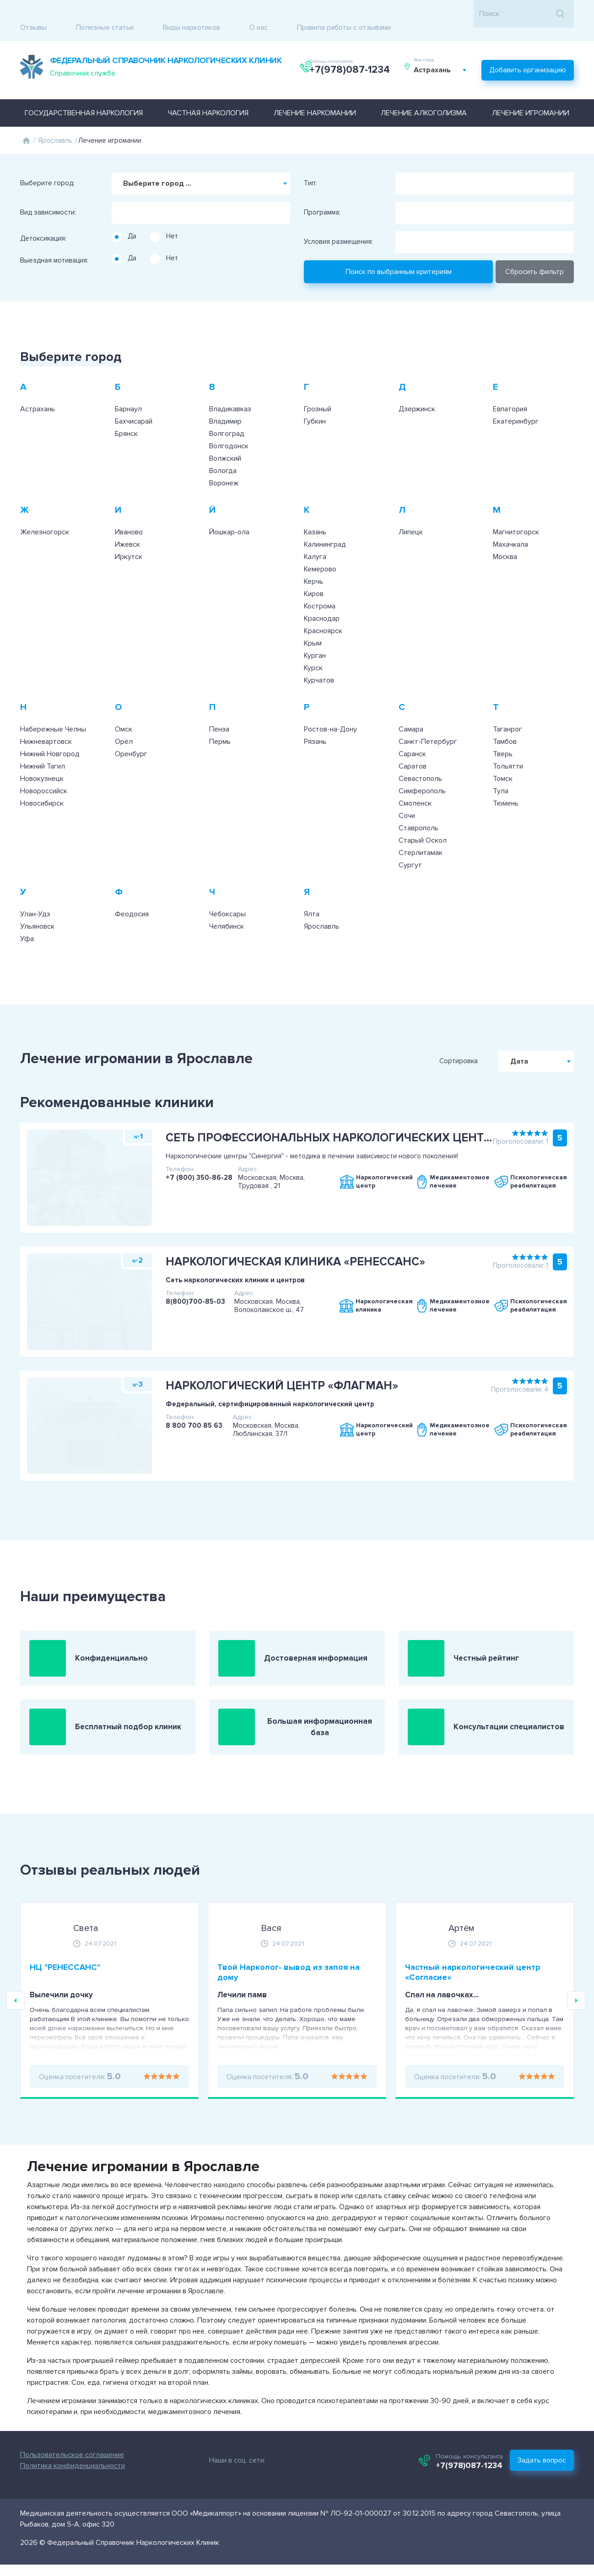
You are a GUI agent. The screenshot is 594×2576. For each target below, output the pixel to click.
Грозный (317, 388)
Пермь (220, 721)
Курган (315, 635)
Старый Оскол (423, 819)
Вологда (223, 450)
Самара (411, 708)
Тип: (310, 163)
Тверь (503, 733)
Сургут (410, 844)
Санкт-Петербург (428, 721)
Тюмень (505, 782)
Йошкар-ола (229, 511)
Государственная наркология (84, 92)
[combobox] (445, 58)
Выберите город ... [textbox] (157, 162)
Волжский (225, 437)
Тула (500, 770)
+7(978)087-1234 (352, 59)
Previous (15, 2021)
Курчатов (319, 659)
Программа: (322, 192)
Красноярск (323, 610)
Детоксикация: (43, 218)
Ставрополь (418, 807)
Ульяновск (37, 905)
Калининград (325, 523)
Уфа (27, 918)
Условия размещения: (338, 221)
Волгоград (226, 413)
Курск (313, 647)
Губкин (315, 400)
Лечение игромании (530, 92)
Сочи (407, 795)
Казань (315, 511)
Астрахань (37, 388)
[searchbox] (116, 188)
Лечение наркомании (315, 92)
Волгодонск (228, 425)
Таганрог (507, 708)
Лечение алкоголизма (424, 92)
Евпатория (510, 388)
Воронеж (223, 462)
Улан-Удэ (35, 893)
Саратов (413, 745)
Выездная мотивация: (54, 240)
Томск (503, 758)
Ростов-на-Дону (330, 708)
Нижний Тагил (42, 745)
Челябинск (226, 905)
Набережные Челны (53, 708)
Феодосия (132, 893)
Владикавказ (230, 388)
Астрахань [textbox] (437, 58)
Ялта (311, 893)
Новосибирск (42, 782)
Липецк (411, 511)
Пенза (219, 708)
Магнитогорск (516, 511)
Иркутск (128, 536)
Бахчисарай (133, 400)
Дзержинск (417, 388)
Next (576, 2021)
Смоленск (415, 782)
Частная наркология (208, 92)
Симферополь (422, 770)
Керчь (313, 560)
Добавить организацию (527, 53)
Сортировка (497, 1041)
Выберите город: (47, 163)
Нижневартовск (46, 721)
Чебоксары (227, 893)
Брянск (126, 413)
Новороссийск (43, 770)
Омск (123, 708)
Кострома (319, 585)
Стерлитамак (421, 832)
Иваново (129, 511)
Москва (505, 536)
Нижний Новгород (50, 733)
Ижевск (127, 523)
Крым (313, 622)
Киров (314, 573)
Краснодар (322, 597)
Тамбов (505, 721)
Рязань (315, 721)
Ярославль (55, 120)
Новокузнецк (42, 758)
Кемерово (320, 548)
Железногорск (44, 511)
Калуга (315, 536)
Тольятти (508, 745)
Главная (26, 119)
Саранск (412, 733)
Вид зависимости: (48, 192)
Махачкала (510, 523)
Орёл (124, 721)
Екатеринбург (516, 400)
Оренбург (131, 733)
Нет (172, 215)
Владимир (225, 400)
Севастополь (420, 758)
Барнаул (128, 388)
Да (132, 215)
